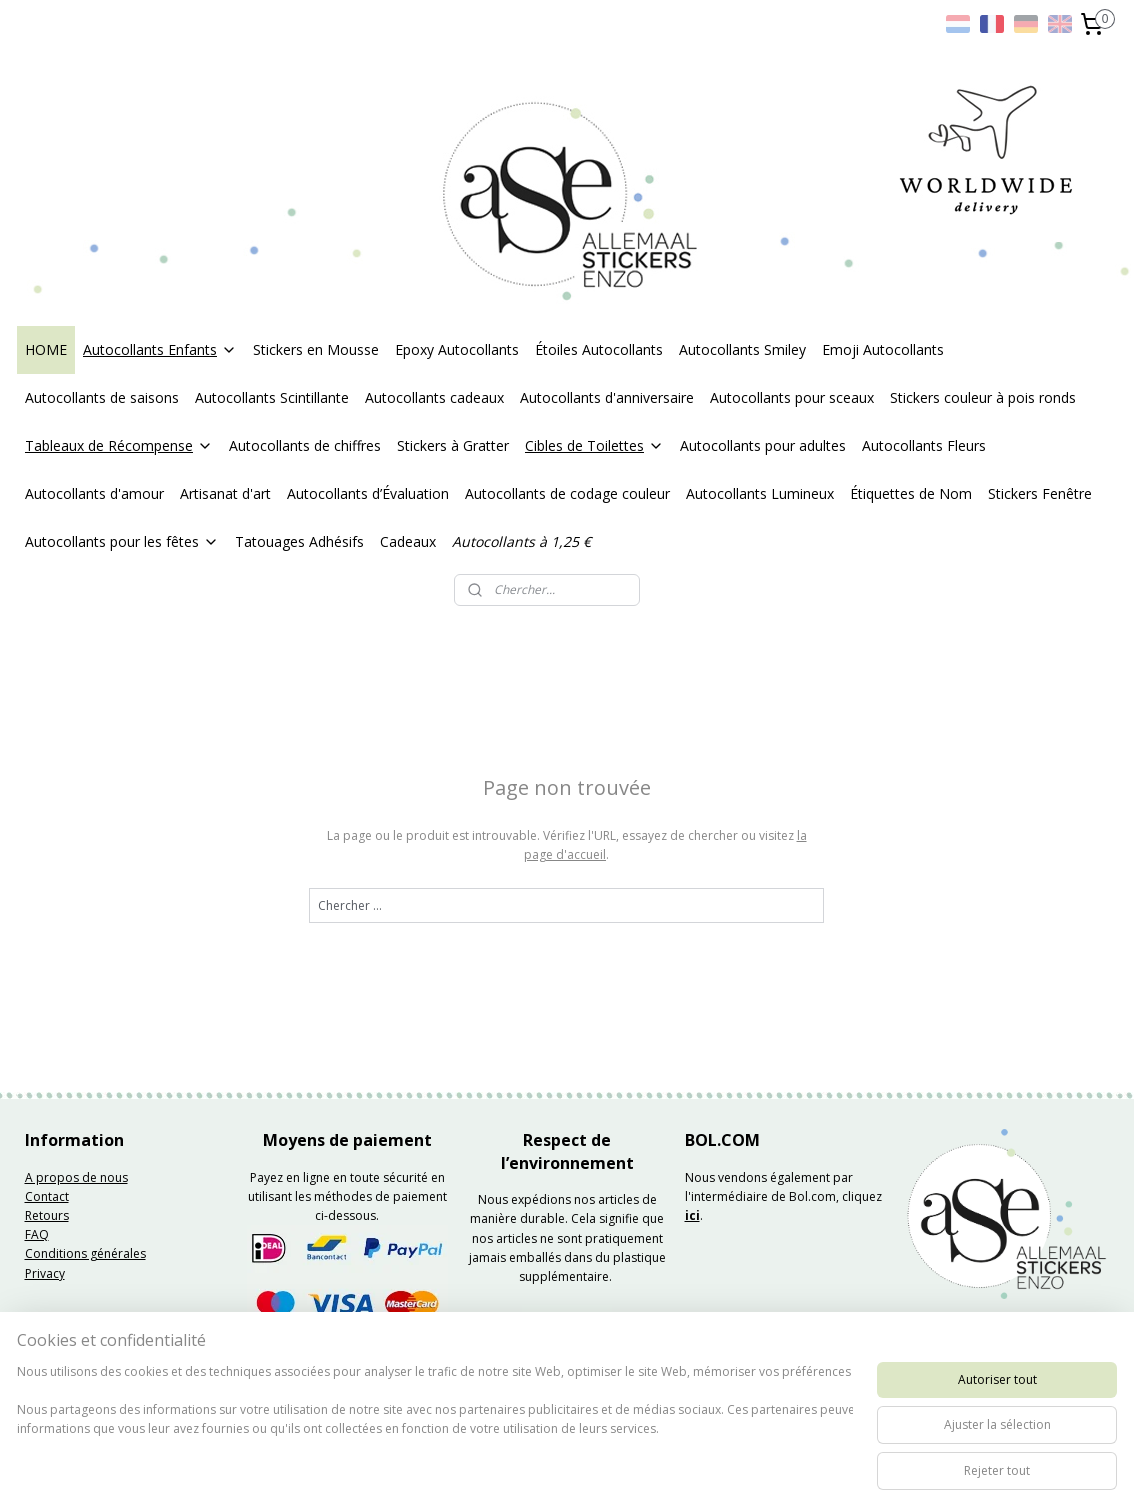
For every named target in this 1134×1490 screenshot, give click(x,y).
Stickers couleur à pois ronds (983, 397)
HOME (46, 349)
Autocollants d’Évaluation (368, 493)
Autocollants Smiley (742, 349)
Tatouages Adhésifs (299, 541)
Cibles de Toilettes (594, 445)
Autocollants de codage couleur (567, 493)
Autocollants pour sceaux (792, 397)
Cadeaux (408, 541)
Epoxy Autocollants (457, 349)
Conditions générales (85, 1253)
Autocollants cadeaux (434, 397)
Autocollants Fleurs (924, 445)
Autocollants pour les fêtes (122, 541)
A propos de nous (76, 1177)
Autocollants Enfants (160, 349)
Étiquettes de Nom (911, 493)
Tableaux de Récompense (119, 445)
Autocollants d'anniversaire (607, 397)
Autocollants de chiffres (305, 445)
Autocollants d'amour (94, 493)
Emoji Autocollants (883, 349)
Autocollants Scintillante (272, 397)
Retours (47, 1215)
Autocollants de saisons (102, 397)
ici (692, 1215)
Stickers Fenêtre (1040, 493)
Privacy (45, 1273)
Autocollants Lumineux (760, 493)
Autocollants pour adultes (763, 445)
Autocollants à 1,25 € (521, 541)
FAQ (37, 1234)
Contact (47, 1196)
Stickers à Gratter (453, 445)
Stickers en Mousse (316, 349)
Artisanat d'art (225, 493)
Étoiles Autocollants (599, 349)
